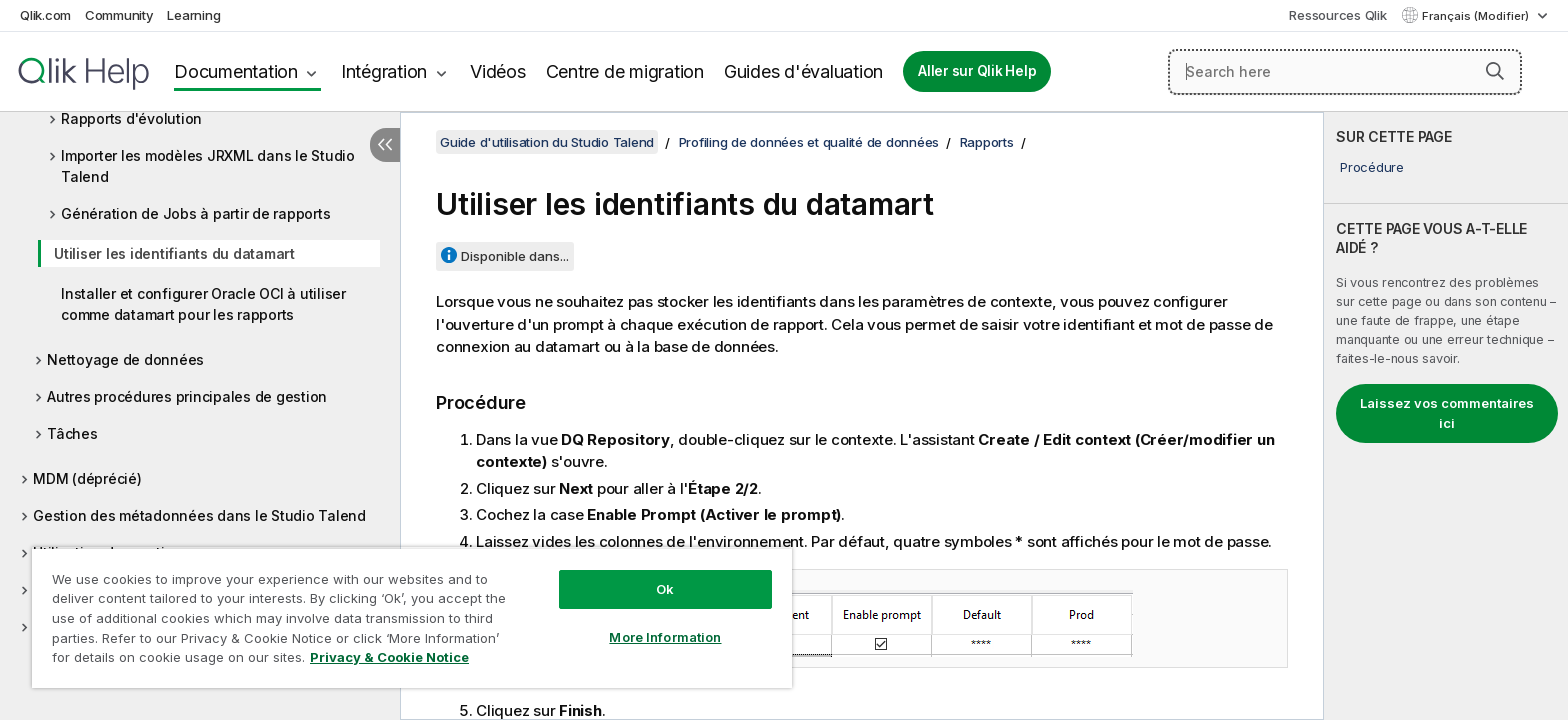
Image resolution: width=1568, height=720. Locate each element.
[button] (1495, 71)
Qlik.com (45, 15)
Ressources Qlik (1337, 15)
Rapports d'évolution (131, 118)
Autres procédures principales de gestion (187, 396)
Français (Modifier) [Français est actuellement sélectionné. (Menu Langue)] (1477, 16)
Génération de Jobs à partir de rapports (195, 213)
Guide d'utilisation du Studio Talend (547, 142)
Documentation (236, 71)
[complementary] (1446, 416)
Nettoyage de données (125, 359)
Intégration (384, 71)
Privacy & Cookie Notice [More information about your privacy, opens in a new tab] (389, 657)
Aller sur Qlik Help (977, 71)
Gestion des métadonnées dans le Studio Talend (199, 515)
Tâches (72, 433)
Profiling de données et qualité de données (809, 142)
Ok (665, 589)
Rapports (987, 142)
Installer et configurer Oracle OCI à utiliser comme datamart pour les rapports (203, 304)
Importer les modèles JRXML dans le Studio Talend (208, 166)
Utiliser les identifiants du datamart (174, 253)
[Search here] (1345, 72)
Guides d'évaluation (803, 71)
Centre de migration (625, 71)
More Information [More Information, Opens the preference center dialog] (665, 637)
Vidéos (498, 71)
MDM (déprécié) (87, 478)
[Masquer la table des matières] (385, 145)
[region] (412, 617)
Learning (193, 15)
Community (119, 15)
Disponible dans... (515, 256)
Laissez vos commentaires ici (1447, 413)
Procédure (1372, 167)
